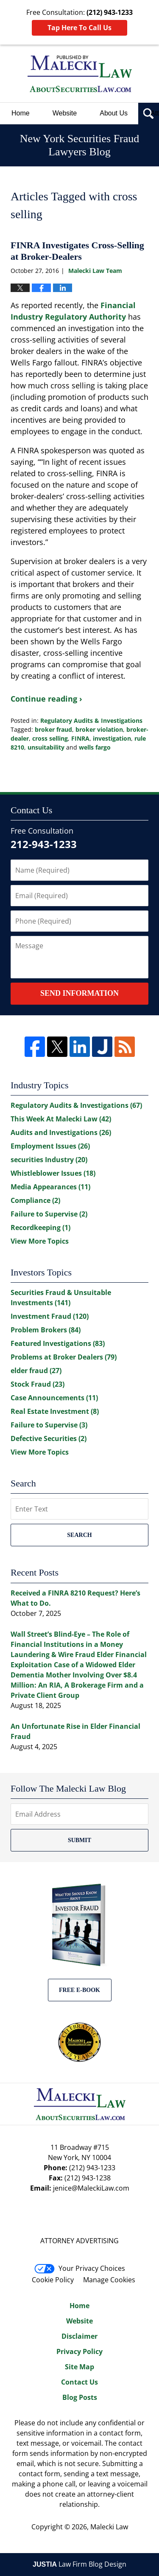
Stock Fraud (37, 1384)
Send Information (79, 993)
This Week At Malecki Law (61, 1119)
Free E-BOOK (79, 1990)
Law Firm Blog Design (79, 2564)
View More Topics (40, 1241)
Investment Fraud (50, 1316)
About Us (114, 113)
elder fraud (36, 1370)
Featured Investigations (58, 1343)
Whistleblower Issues (53, 1173)
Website (65, 113)
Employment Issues (50, 1146)
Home (20, 113)
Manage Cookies (109, 2279)
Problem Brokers (46, 1329)
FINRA (80, 738)
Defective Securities (48, 1438)
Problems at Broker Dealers (64, 1357)
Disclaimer (79, 2336)
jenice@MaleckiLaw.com (91, 2188)
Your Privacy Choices (79, 2268)
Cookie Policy (53, 2279)
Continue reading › (46, 699)
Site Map (79, 2366)
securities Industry (49, 1159)
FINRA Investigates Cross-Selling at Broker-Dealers (77, 250)
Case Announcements (54, 1397)
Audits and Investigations (61, 1132)
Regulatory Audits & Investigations (91, 720)
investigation (112, 738)
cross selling (50, 738)
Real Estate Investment (55, 1411)
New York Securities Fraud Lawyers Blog (80, 73)
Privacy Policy (79, 2351)
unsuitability (46, 747)
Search (79, 1535)
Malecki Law (109, 2526)
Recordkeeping (40, 1227)
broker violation (99, 729)
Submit (79, 1840)
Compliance (35, 1200)
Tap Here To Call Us (79, 27)
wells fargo (95, 747)
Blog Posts (79, 2397)
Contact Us (79, 2382)
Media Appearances (50, 1186)
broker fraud (53, 729)
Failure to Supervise (49, 1214)
